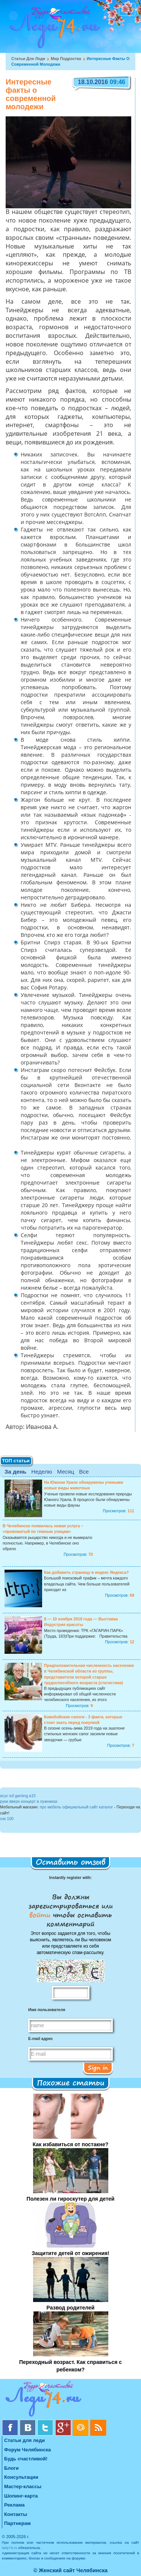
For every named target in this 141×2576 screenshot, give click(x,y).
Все (84, 1471)
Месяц (65, 1471)
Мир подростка (66, 58)
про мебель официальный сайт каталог (76, 1807)
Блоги (11, 2468)
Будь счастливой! (25, 2459)
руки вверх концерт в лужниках (29, 1801)
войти (41, 1914)
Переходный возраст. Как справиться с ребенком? (70, 2366)
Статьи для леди (28, 58)
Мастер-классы (22, 2486)
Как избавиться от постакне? (71, 2144)
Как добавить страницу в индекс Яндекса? (86, 1572)
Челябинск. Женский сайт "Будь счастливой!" (53, 29)
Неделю (41, 1471)
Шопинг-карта (21, 2496)
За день (15, 1471)
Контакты (15, 2514)
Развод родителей (71, 2308)
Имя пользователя (46, 2009)
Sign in (98, 2067)
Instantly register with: (70, 1877)
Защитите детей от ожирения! (70, 2253)
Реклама (14, 2505)
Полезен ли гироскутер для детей (71, 2199)
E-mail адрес (40, 2038)
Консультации (21, 2477)
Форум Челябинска (27, 2450)
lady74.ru (9, 2548)
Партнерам (17, 2523)
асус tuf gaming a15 (18, 1795)
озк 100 (7, 1818)
